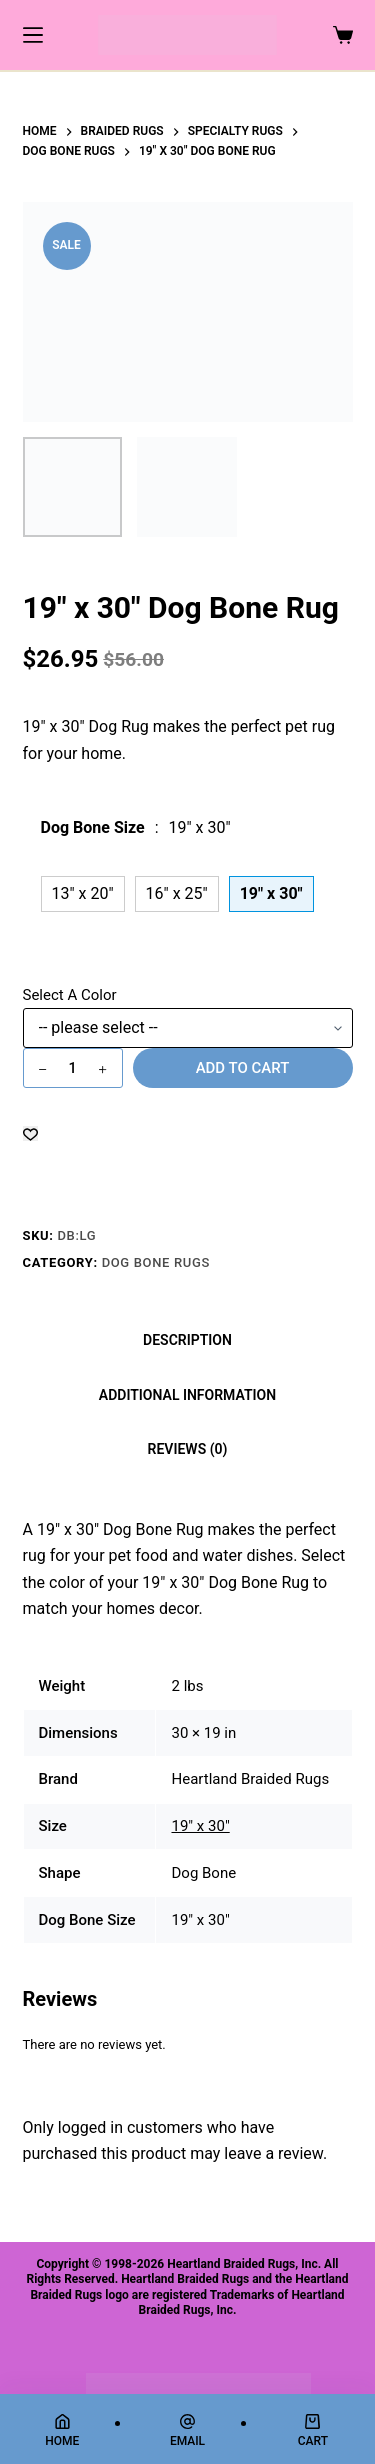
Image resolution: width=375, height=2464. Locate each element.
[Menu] (33, 35)
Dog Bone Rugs (156, 1262)
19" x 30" (200, 1826)
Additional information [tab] (187, 1395)
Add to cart (243, 1068)
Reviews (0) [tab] (188, 1449)
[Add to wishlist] (30, 1133)
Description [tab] (187, 1340)
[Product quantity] (73, 1068)
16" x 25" (177, 893)
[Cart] (313, 2430)
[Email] (187, 2430)
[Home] (62, 2430)
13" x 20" (83, 893)
